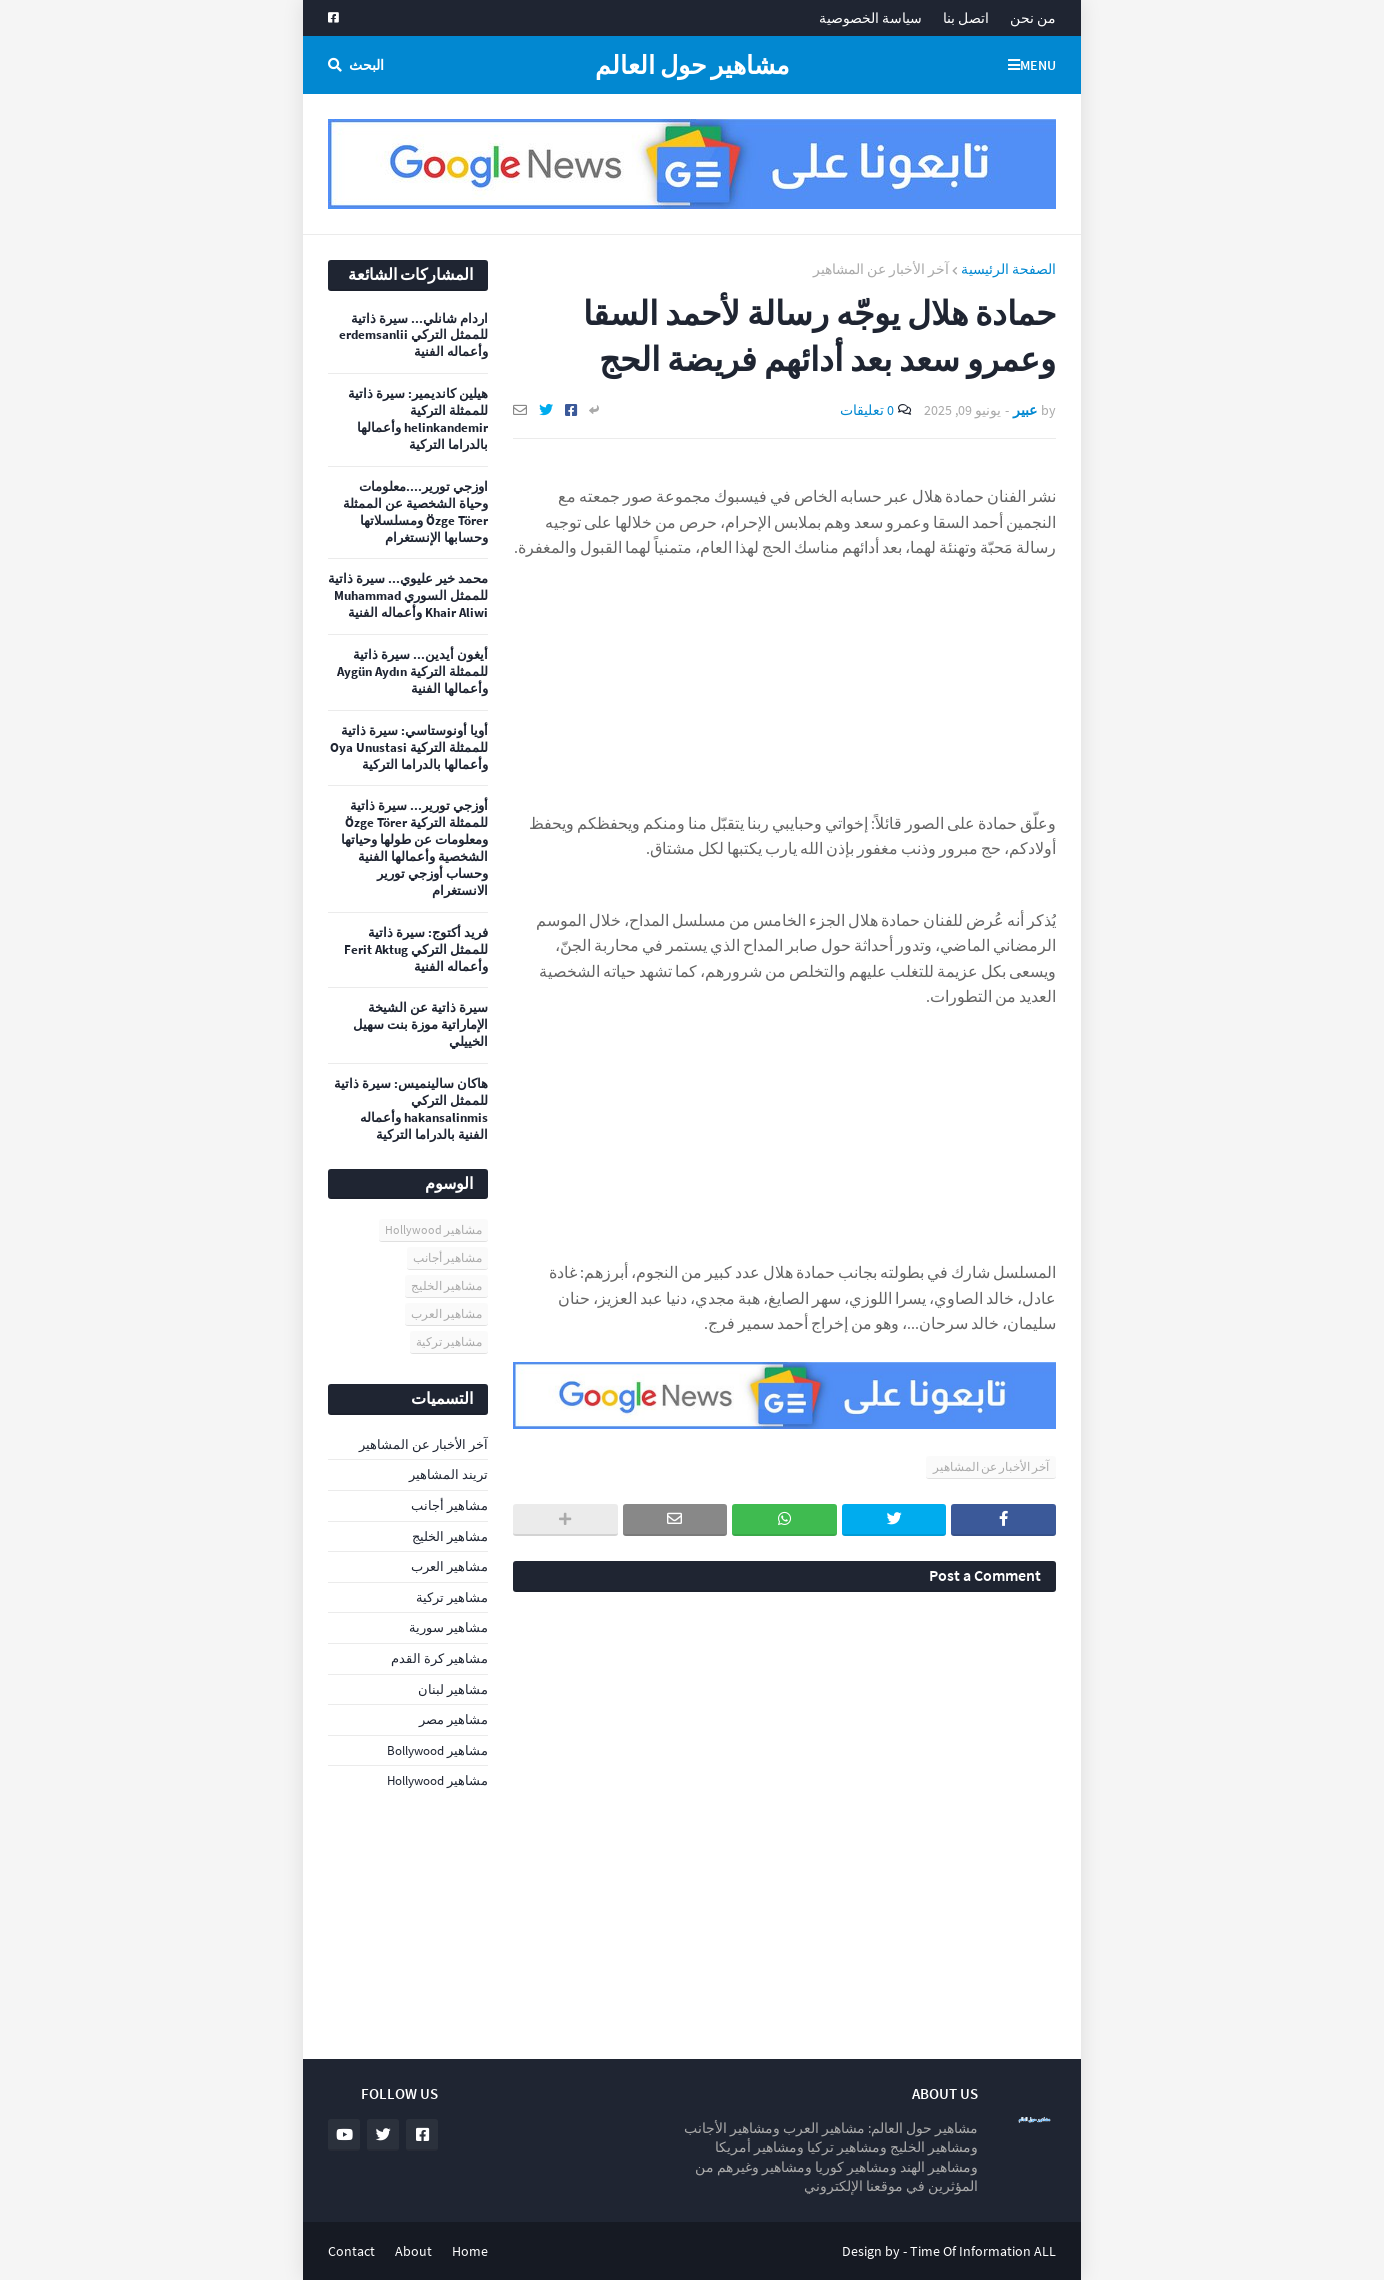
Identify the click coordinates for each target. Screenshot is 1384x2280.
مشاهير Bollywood (437, 1750)
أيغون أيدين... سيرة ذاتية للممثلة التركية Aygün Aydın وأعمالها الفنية (412, 672)
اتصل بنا (966, 18)
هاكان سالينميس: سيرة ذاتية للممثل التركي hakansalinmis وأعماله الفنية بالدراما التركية (411, 1109)
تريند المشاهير (448, 1474)
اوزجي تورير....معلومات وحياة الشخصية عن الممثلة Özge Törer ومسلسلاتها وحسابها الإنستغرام (415, 512)
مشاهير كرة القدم (439, 1658)
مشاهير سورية (448, 1627)
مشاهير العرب (446, 1313)
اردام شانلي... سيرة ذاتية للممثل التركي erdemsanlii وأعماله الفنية (413, 336)
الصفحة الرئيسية (1008, 269)
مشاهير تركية (449, 1341)
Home (470, 2251)
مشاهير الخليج (446, 1285)
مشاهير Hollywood (433, 1229)
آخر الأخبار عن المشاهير (881, 269)
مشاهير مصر (453, 1719)
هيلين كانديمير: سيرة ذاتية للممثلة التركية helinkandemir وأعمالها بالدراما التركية (418, 419)
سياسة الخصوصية (870, 18)
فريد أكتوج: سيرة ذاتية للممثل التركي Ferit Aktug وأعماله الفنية (416, 950)
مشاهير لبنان (453, 1689)
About (413, 2251)
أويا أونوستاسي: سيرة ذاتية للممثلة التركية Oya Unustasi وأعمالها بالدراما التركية (409, 748)
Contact (351, 2251)
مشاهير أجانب (447, 1257)
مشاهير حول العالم (692, 65)
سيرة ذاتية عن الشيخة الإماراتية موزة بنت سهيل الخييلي (420, 1025)
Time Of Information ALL (983, 2251)
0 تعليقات (867, 410)
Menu (1038, 65)
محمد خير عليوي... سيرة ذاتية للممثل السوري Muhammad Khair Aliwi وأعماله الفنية (408, 596)
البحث (366, 65)
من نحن (1033, 18)
